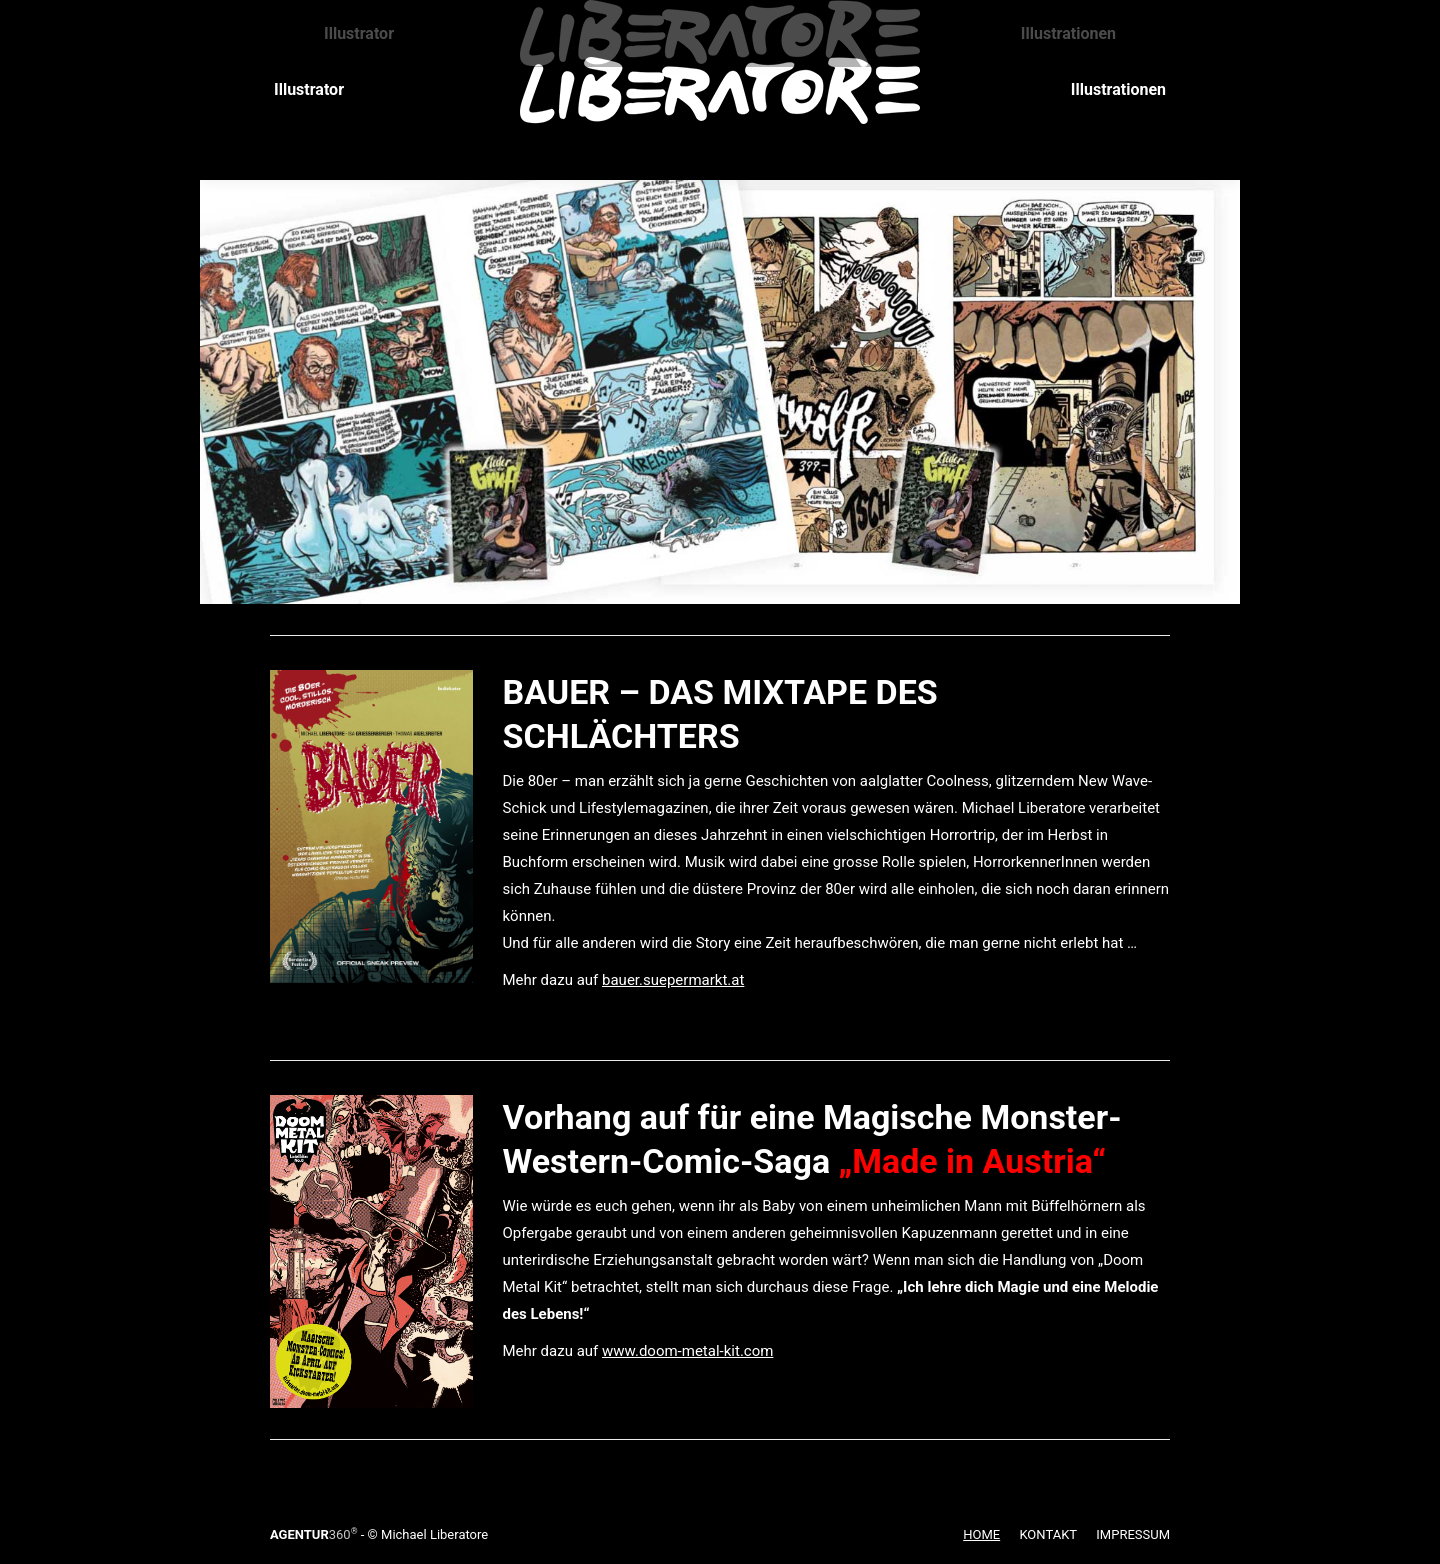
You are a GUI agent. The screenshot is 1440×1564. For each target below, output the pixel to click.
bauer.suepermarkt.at (673, 980)
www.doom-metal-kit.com (687, 1351)
